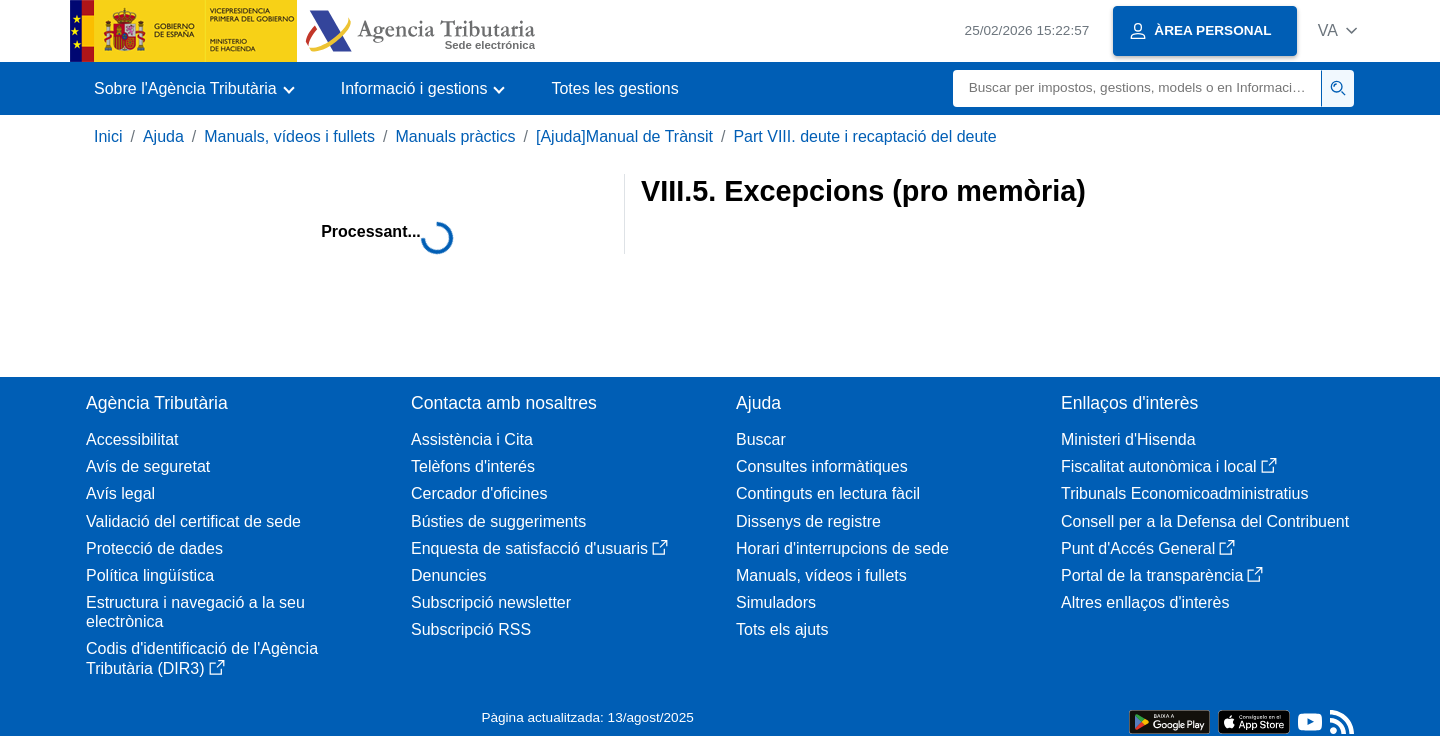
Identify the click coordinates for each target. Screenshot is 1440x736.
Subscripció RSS (471, 629)
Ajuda (163, 136)
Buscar (761, 439)
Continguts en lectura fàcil (828, 493)
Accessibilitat (132, 439)
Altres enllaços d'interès (1145, 602)
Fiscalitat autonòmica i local (1169, 466)
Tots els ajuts (782, 629)
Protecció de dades (154, 548)
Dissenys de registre (808, 521)
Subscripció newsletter (491, 602)
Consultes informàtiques (822, 466)
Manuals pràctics (455, 136)
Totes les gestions (614, 88)
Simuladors (776, 602)
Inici (108, 136)
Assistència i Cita (472, 439)
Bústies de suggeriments (498, 521)
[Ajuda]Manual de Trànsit (624, 136)
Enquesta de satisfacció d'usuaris (539, 548)
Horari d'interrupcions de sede (842, 548)
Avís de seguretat (148, 466)
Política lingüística (150, 575)
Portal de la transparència (1162, 575)
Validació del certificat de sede (193, 521)
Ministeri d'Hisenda (1128, 439)
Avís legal (120, 493)
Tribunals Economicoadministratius (1185, 493)
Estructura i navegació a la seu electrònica (195, 612)
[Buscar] (1137, 88)
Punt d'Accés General (1148, 548)
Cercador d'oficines (479, 493)
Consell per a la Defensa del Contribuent (1205, 521)
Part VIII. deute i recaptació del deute (864, 136)
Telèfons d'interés (473, 466)
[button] (1337, 30)
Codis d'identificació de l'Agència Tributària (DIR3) (202, 658)
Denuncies (449, 575)
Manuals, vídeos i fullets (289, 136)
